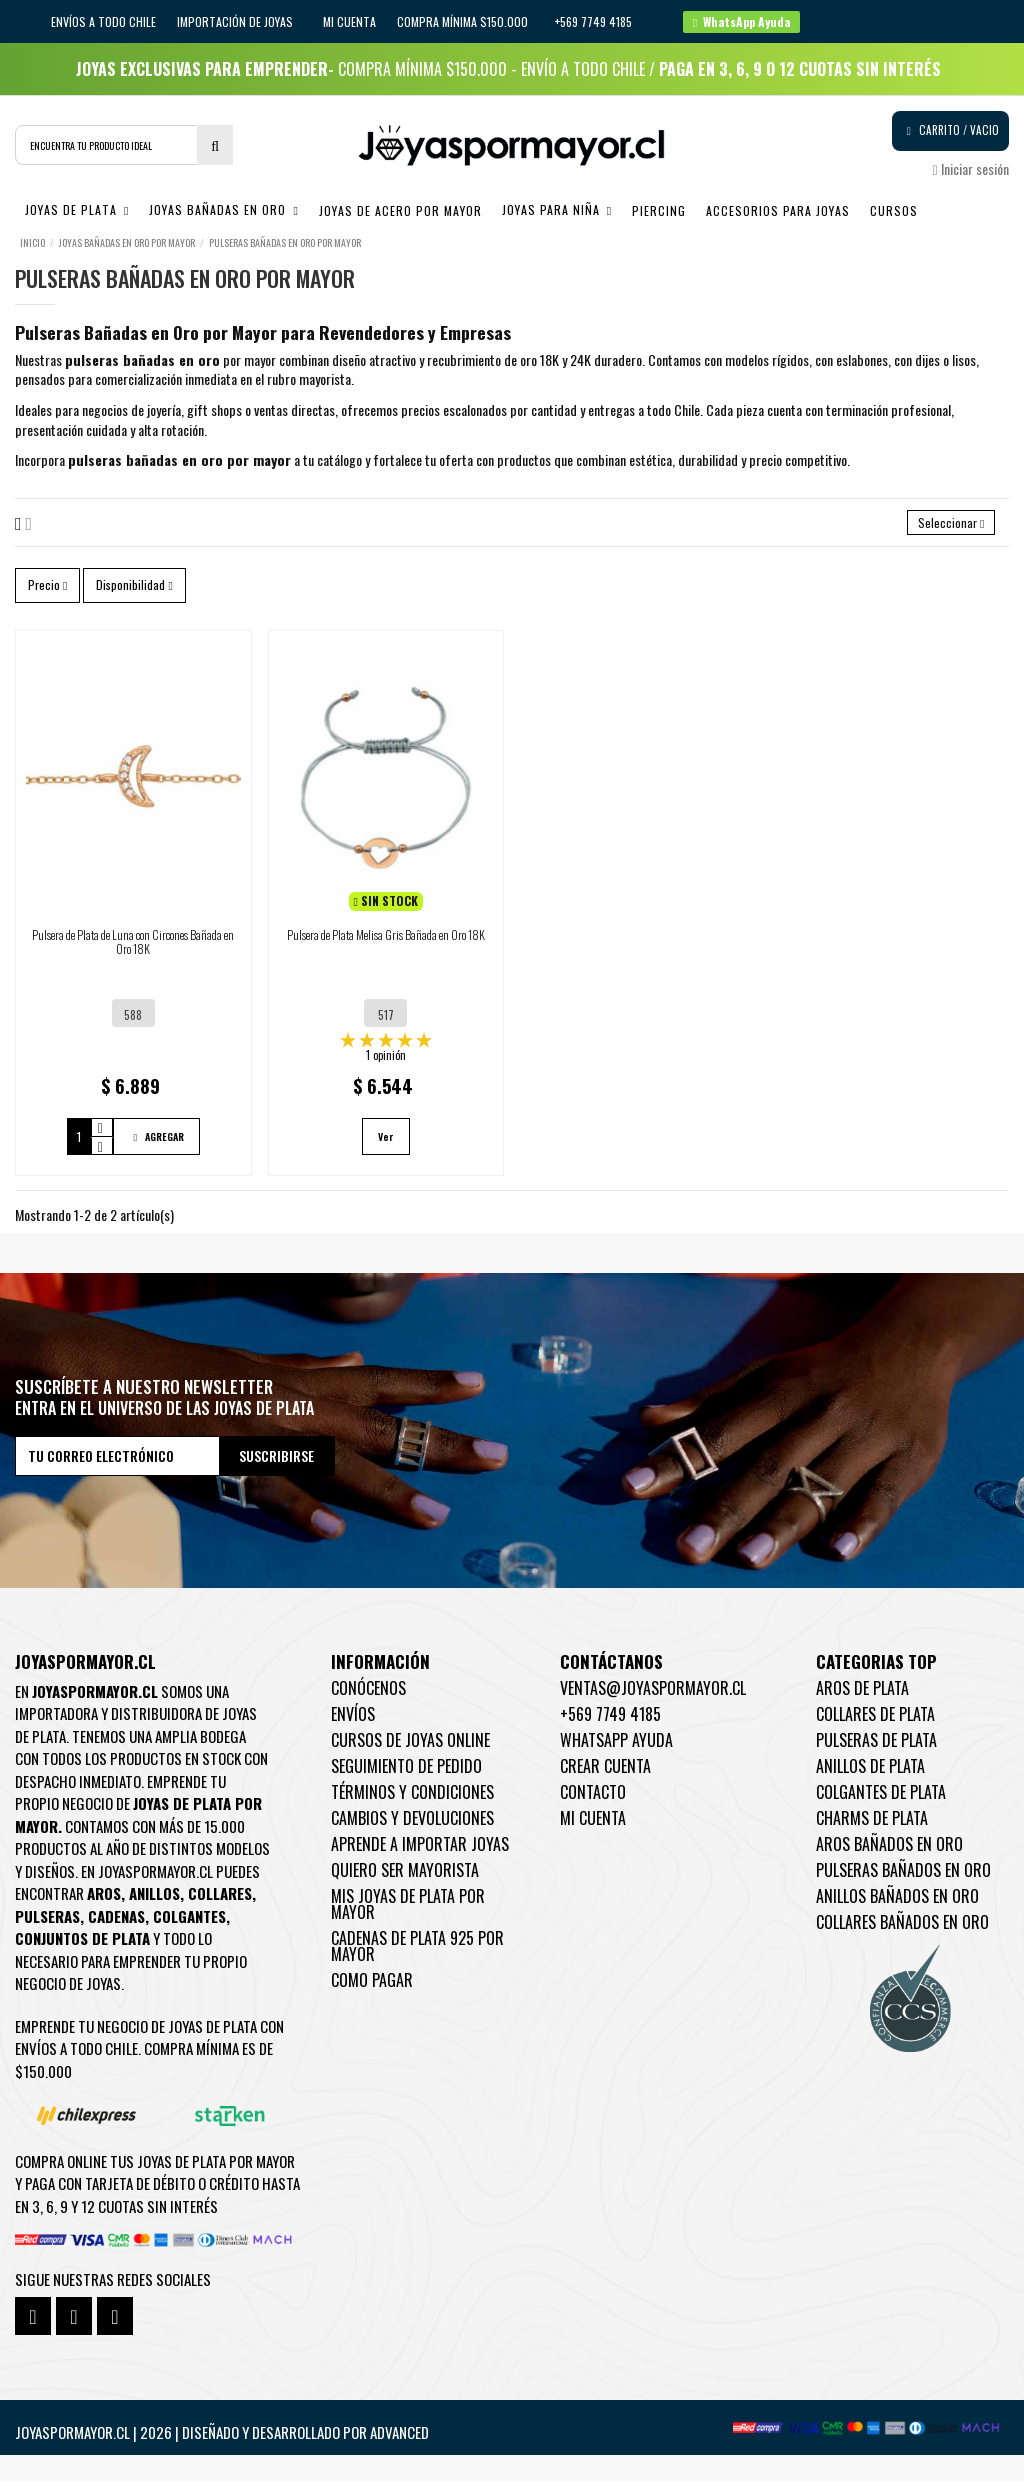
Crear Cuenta (605, 1776)
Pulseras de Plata (876, 1750)
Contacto (593, 1802)
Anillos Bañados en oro (897, 1906)
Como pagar (372, 1990)
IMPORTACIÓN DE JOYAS (236, 21)
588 (133, 1025)
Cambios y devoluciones (412, 1828)
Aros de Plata (862, 1698)
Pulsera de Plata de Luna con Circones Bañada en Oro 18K (133, 951)
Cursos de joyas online (410, 1750)
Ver (386, 1146)
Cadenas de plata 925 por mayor (417, 1956)
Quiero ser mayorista (405, 1880)
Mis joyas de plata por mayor (408, 1914)
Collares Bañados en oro (902, 1932)
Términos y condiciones (412, 1802)
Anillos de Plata (870, 1776)
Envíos (353, 1724)
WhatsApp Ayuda (616, 1750)
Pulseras (47, 1926)
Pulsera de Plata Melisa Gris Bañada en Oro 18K (386, 944)
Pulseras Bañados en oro (903, 1880)
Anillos (154, 1903)
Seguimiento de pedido (406, 1776)
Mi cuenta (349, 21)
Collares (220, 1903)
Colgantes (189, 1926)
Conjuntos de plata (82, 1948)
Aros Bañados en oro (889, 1854)
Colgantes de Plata (881, 1802)
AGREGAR (156, 1146)
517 (386, 1025)
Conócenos (368, 1698)
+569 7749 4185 (610, 1724)
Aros (104, 1903)
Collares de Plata (875, 1724)
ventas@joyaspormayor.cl (653, 1698)
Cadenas (116, 1926)
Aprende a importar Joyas (420, 1854)
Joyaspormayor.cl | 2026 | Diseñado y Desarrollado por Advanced (222, 2442)
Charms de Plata (872, 1828)
